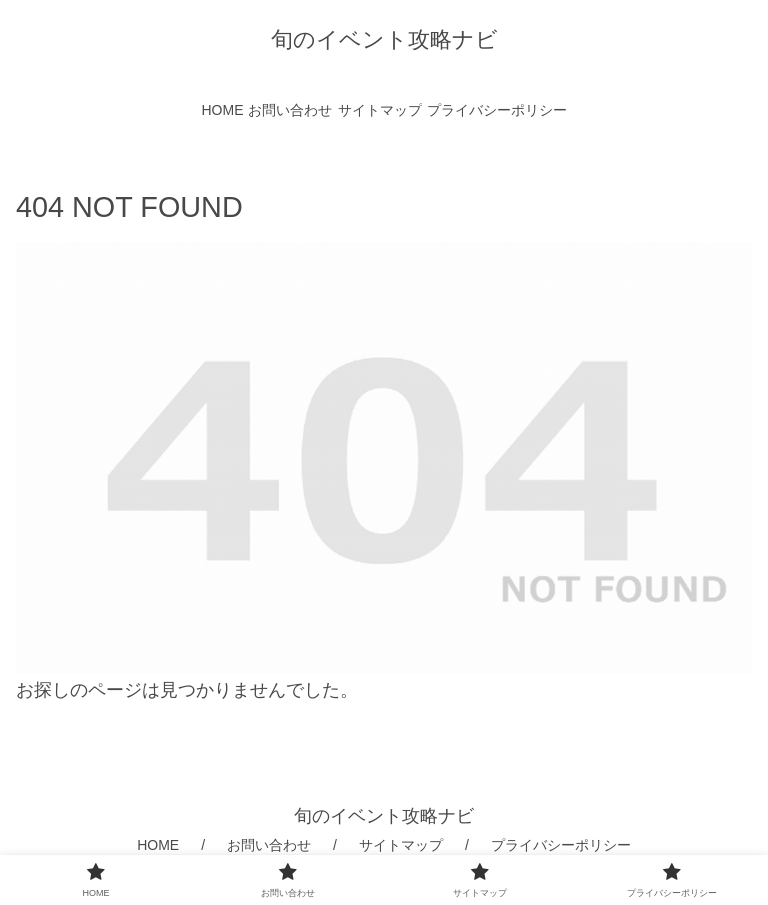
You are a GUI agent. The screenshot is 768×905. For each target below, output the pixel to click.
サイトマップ (401, 845)
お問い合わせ (269, 845)
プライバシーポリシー (561, 845)
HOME (158, 845)
